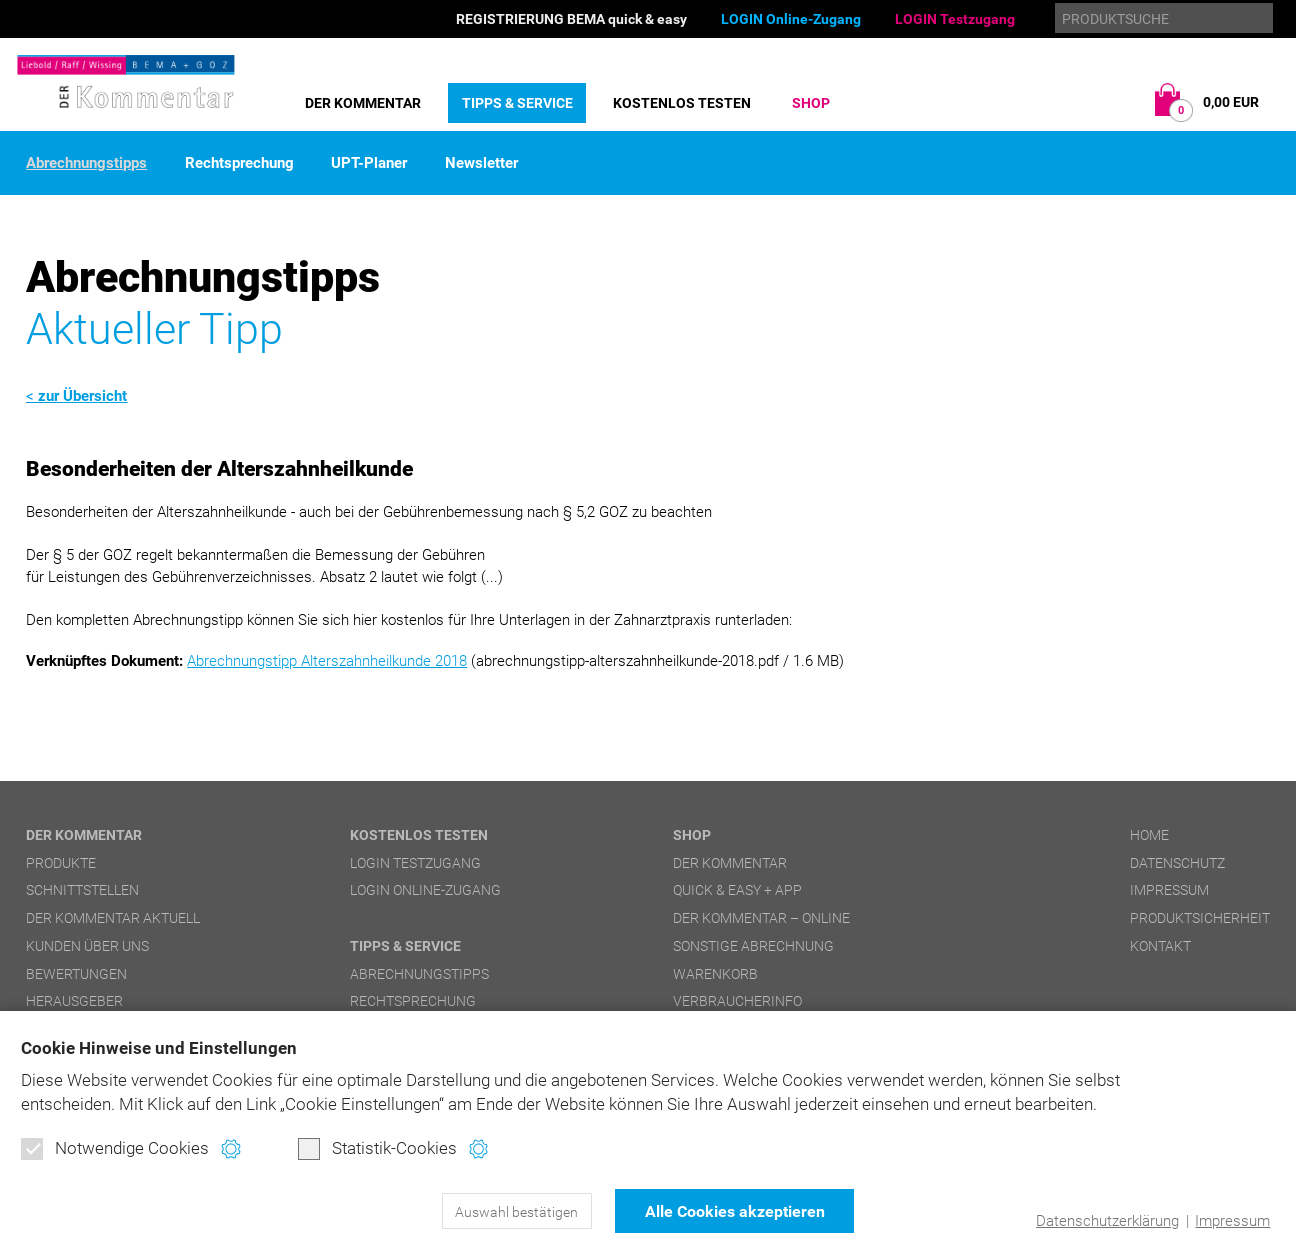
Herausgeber (74, 1001)
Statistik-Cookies (377, 1149)
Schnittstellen (82, 890)
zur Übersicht (82, 396)
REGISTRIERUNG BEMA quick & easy (571, 19)
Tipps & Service (517, 103)
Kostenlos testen (682, 103)
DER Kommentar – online (761, 918)
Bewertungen (76, 974)
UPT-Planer (369, 163)
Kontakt (1160, 946)
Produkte (61, 863)
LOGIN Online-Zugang (791, 19)
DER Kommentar (363, 103)
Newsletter (481, 163)
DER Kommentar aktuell (113, 918)
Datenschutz (1177, 863)
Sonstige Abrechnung (753, 946)
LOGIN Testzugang (955, 19)
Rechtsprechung (239, 163)
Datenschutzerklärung (1107, 1221)
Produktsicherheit (1200, 918)
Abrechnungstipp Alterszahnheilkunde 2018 (327, 661)
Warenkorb (715, 974)
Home (1149, 835)
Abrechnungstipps (86, 163)
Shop (811, 103)
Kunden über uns (87, 946)
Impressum (1232, 1221)
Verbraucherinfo (737, 1001)
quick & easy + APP (737, 890)
